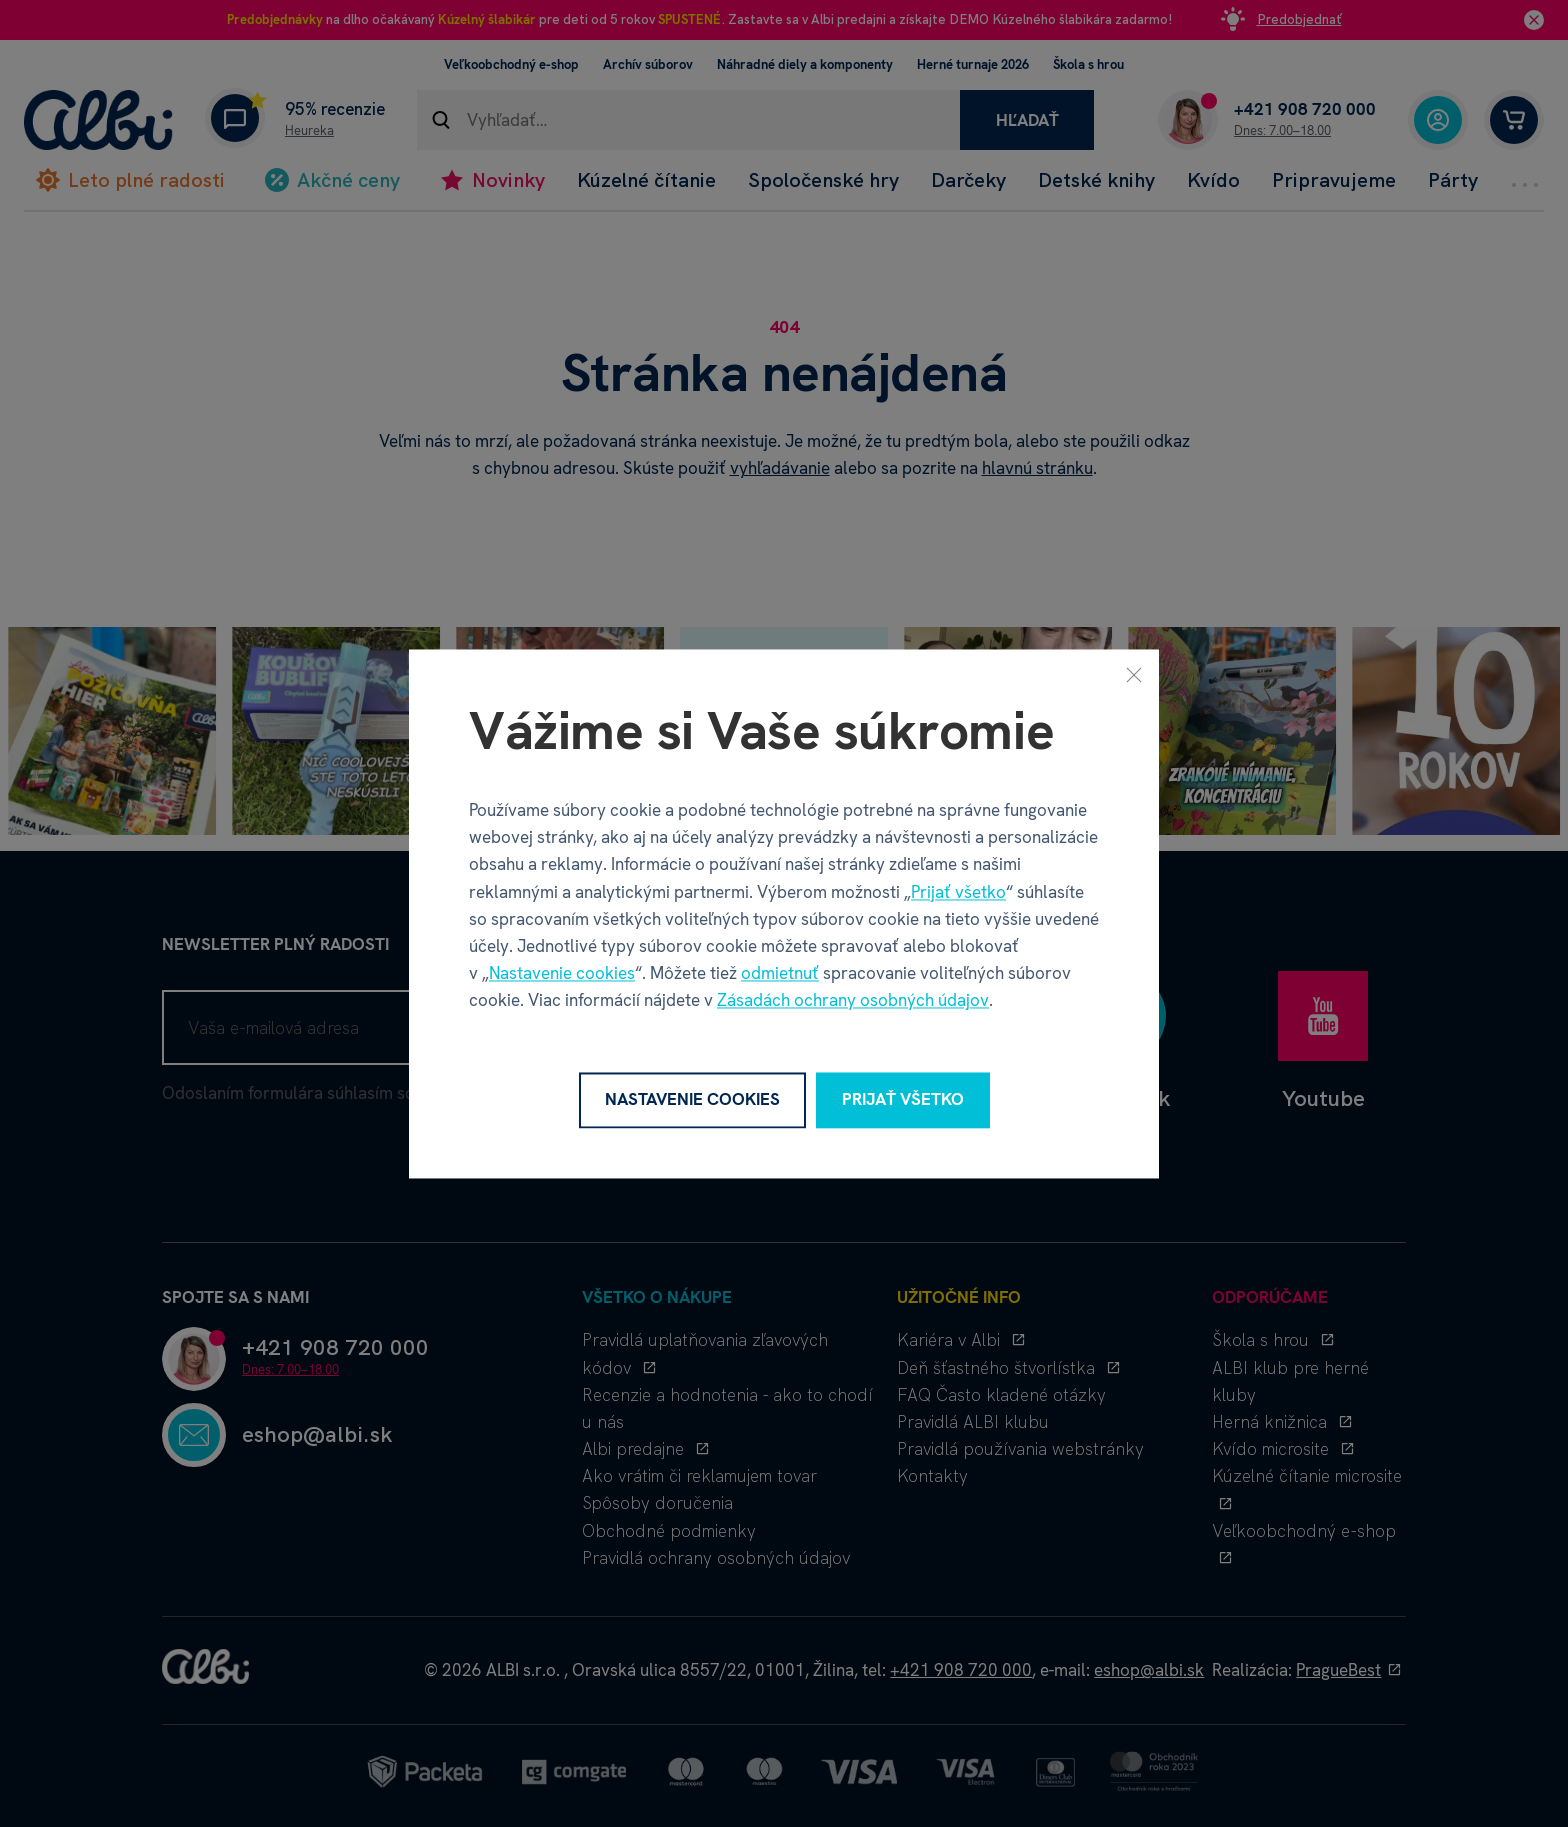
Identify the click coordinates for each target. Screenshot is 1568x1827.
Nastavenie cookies (562, 974)
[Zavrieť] (1134, 674)
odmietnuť (780, 974)
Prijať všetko (958, 892)
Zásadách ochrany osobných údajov (853, 1001)
